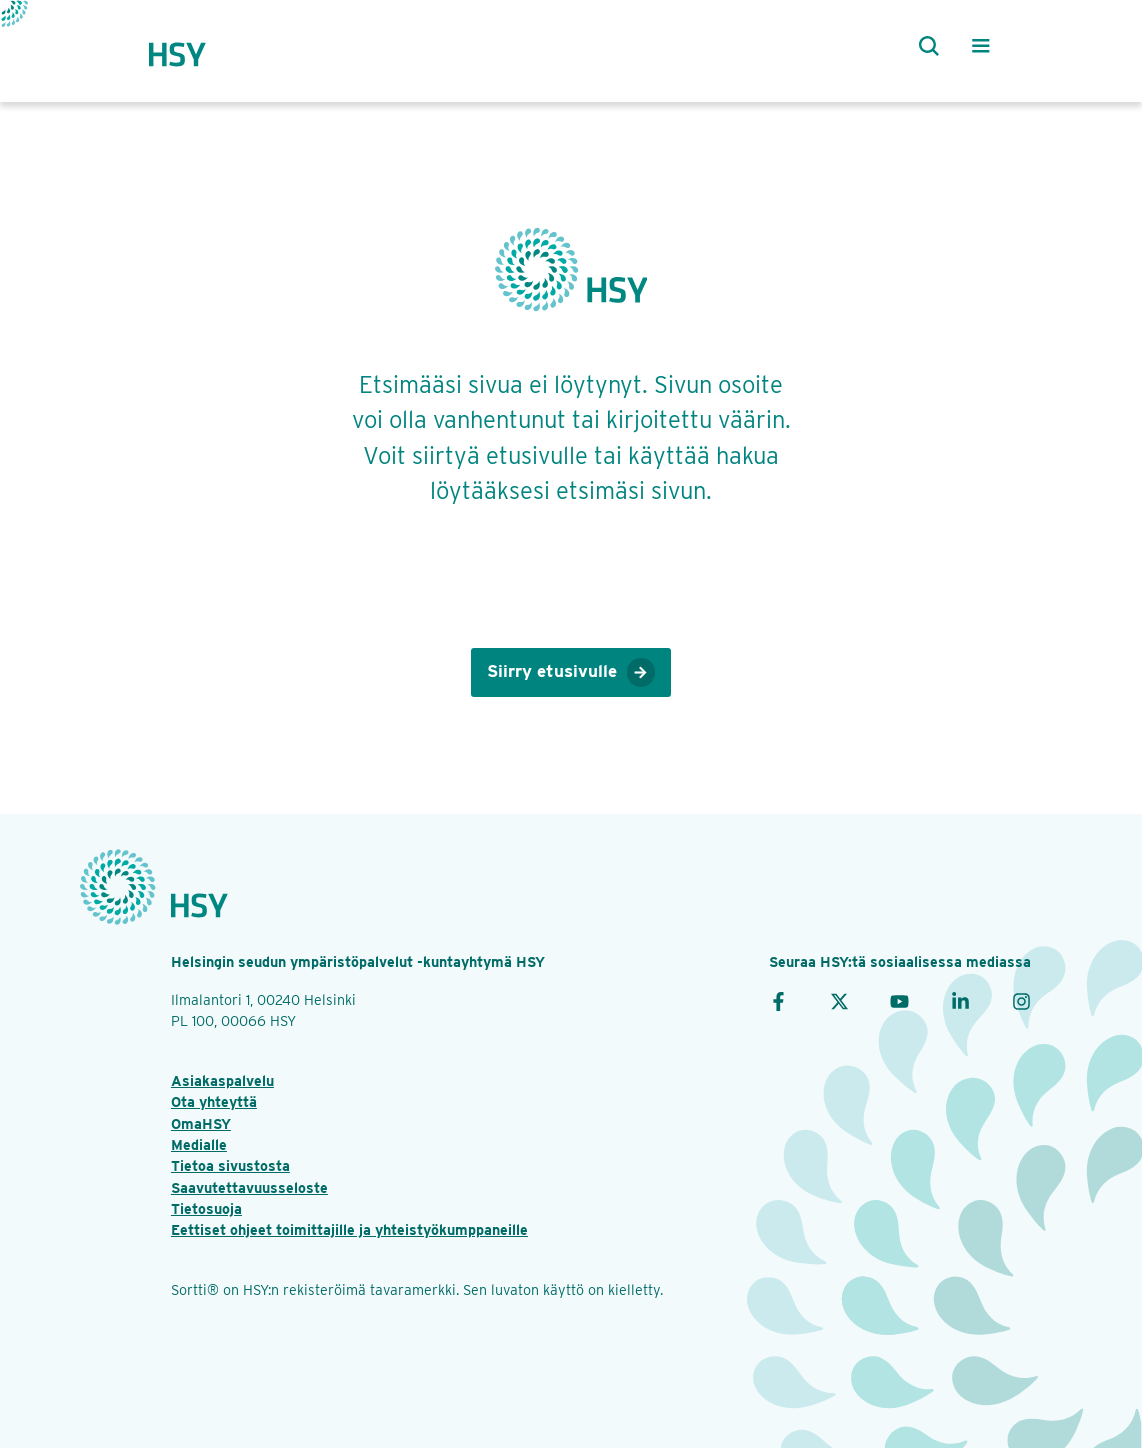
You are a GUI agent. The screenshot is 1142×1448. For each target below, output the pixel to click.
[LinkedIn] (960, 999)
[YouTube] (899, 999)
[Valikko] (981, 46)
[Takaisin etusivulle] (196, 46)
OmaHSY (201, 1123)
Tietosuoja (206, 1208)
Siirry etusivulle (571, 672)
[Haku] (924, 46)
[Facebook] (778, 999)
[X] (839, 999)
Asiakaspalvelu (222, 1080)
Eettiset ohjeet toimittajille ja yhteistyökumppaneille (349, 1229)
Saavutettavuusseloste (249, 1187)
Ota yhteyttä (214, 1101)
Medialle (199, 1144)
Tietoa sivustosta (230, 1165)
